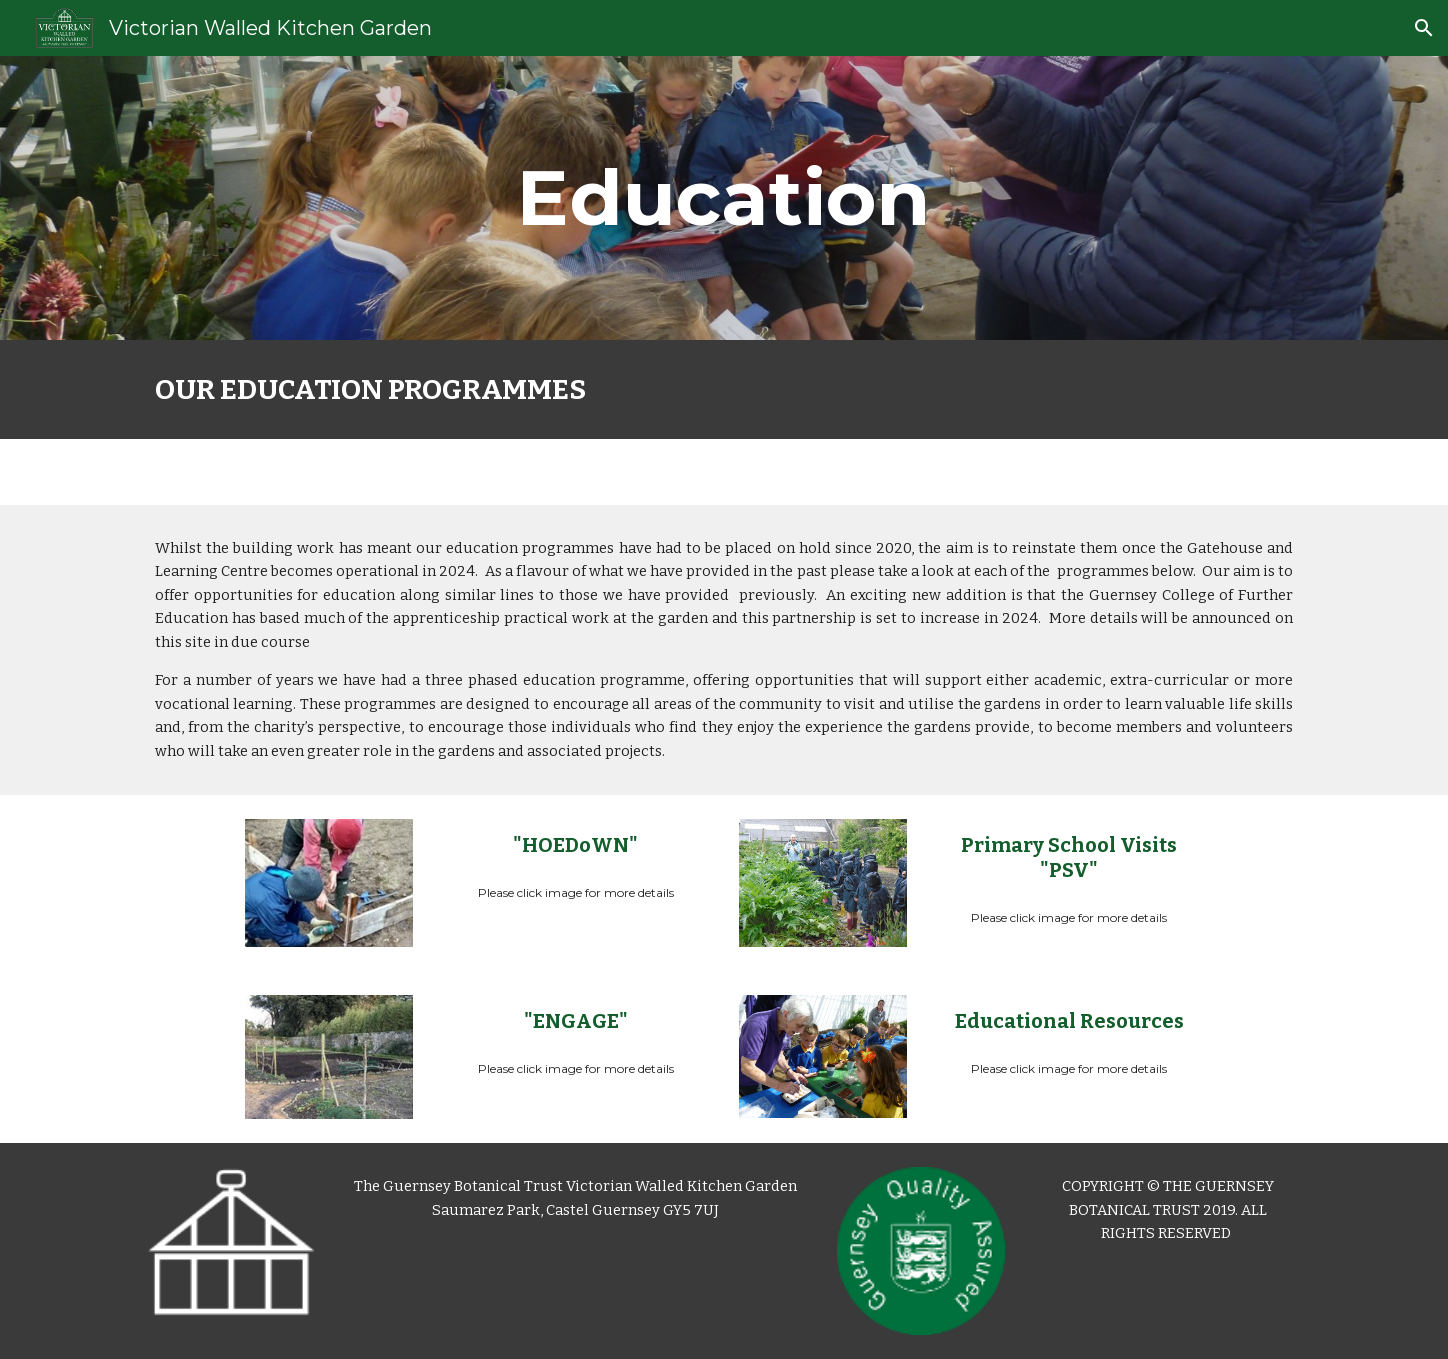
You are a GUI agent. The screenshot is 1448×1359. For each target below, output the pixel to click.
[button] (1424, 28)
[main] (724, 198)
